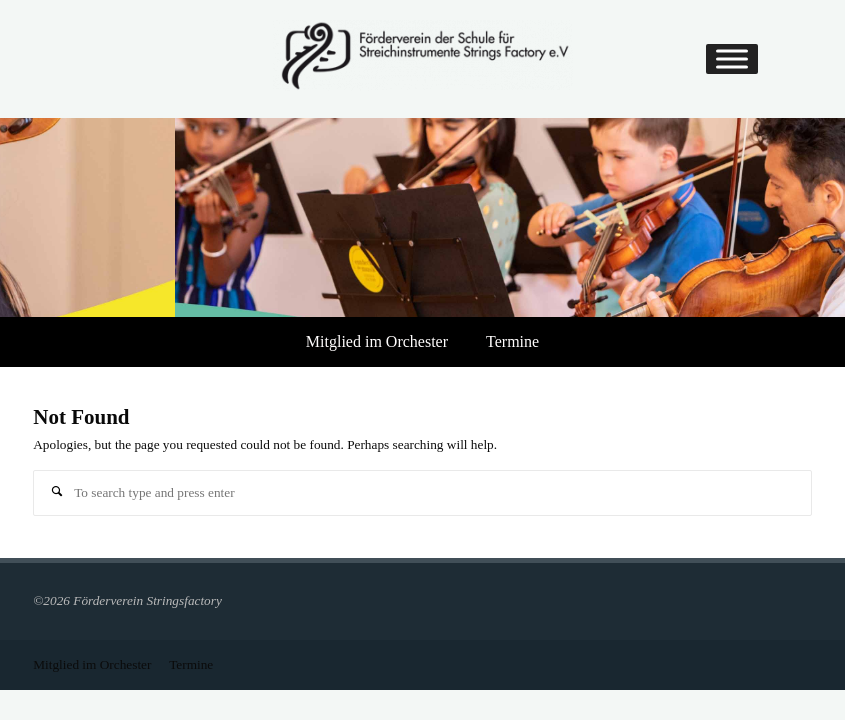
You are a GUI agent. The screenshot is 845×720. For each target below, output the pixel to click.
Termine (512, 341)
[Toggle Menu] (732, 59)
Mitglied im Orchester (377, 341)
